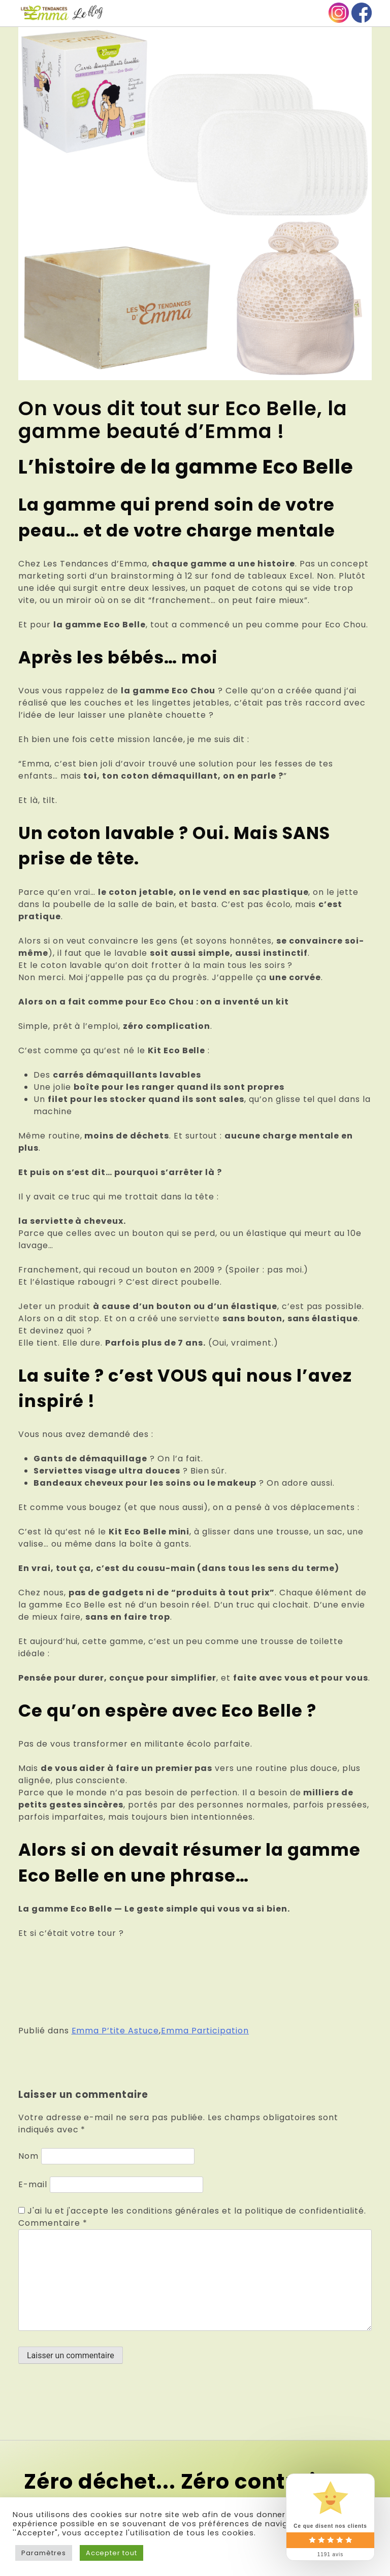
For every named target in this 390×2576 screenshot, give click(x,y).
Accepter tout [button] (111, 2553)
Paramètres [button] (43, 2553)
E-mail (32, 2184)
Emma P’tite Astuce (115, 2030)
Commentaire (52, 2223)
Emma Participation (205, 2030)
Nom (28, 2156)
